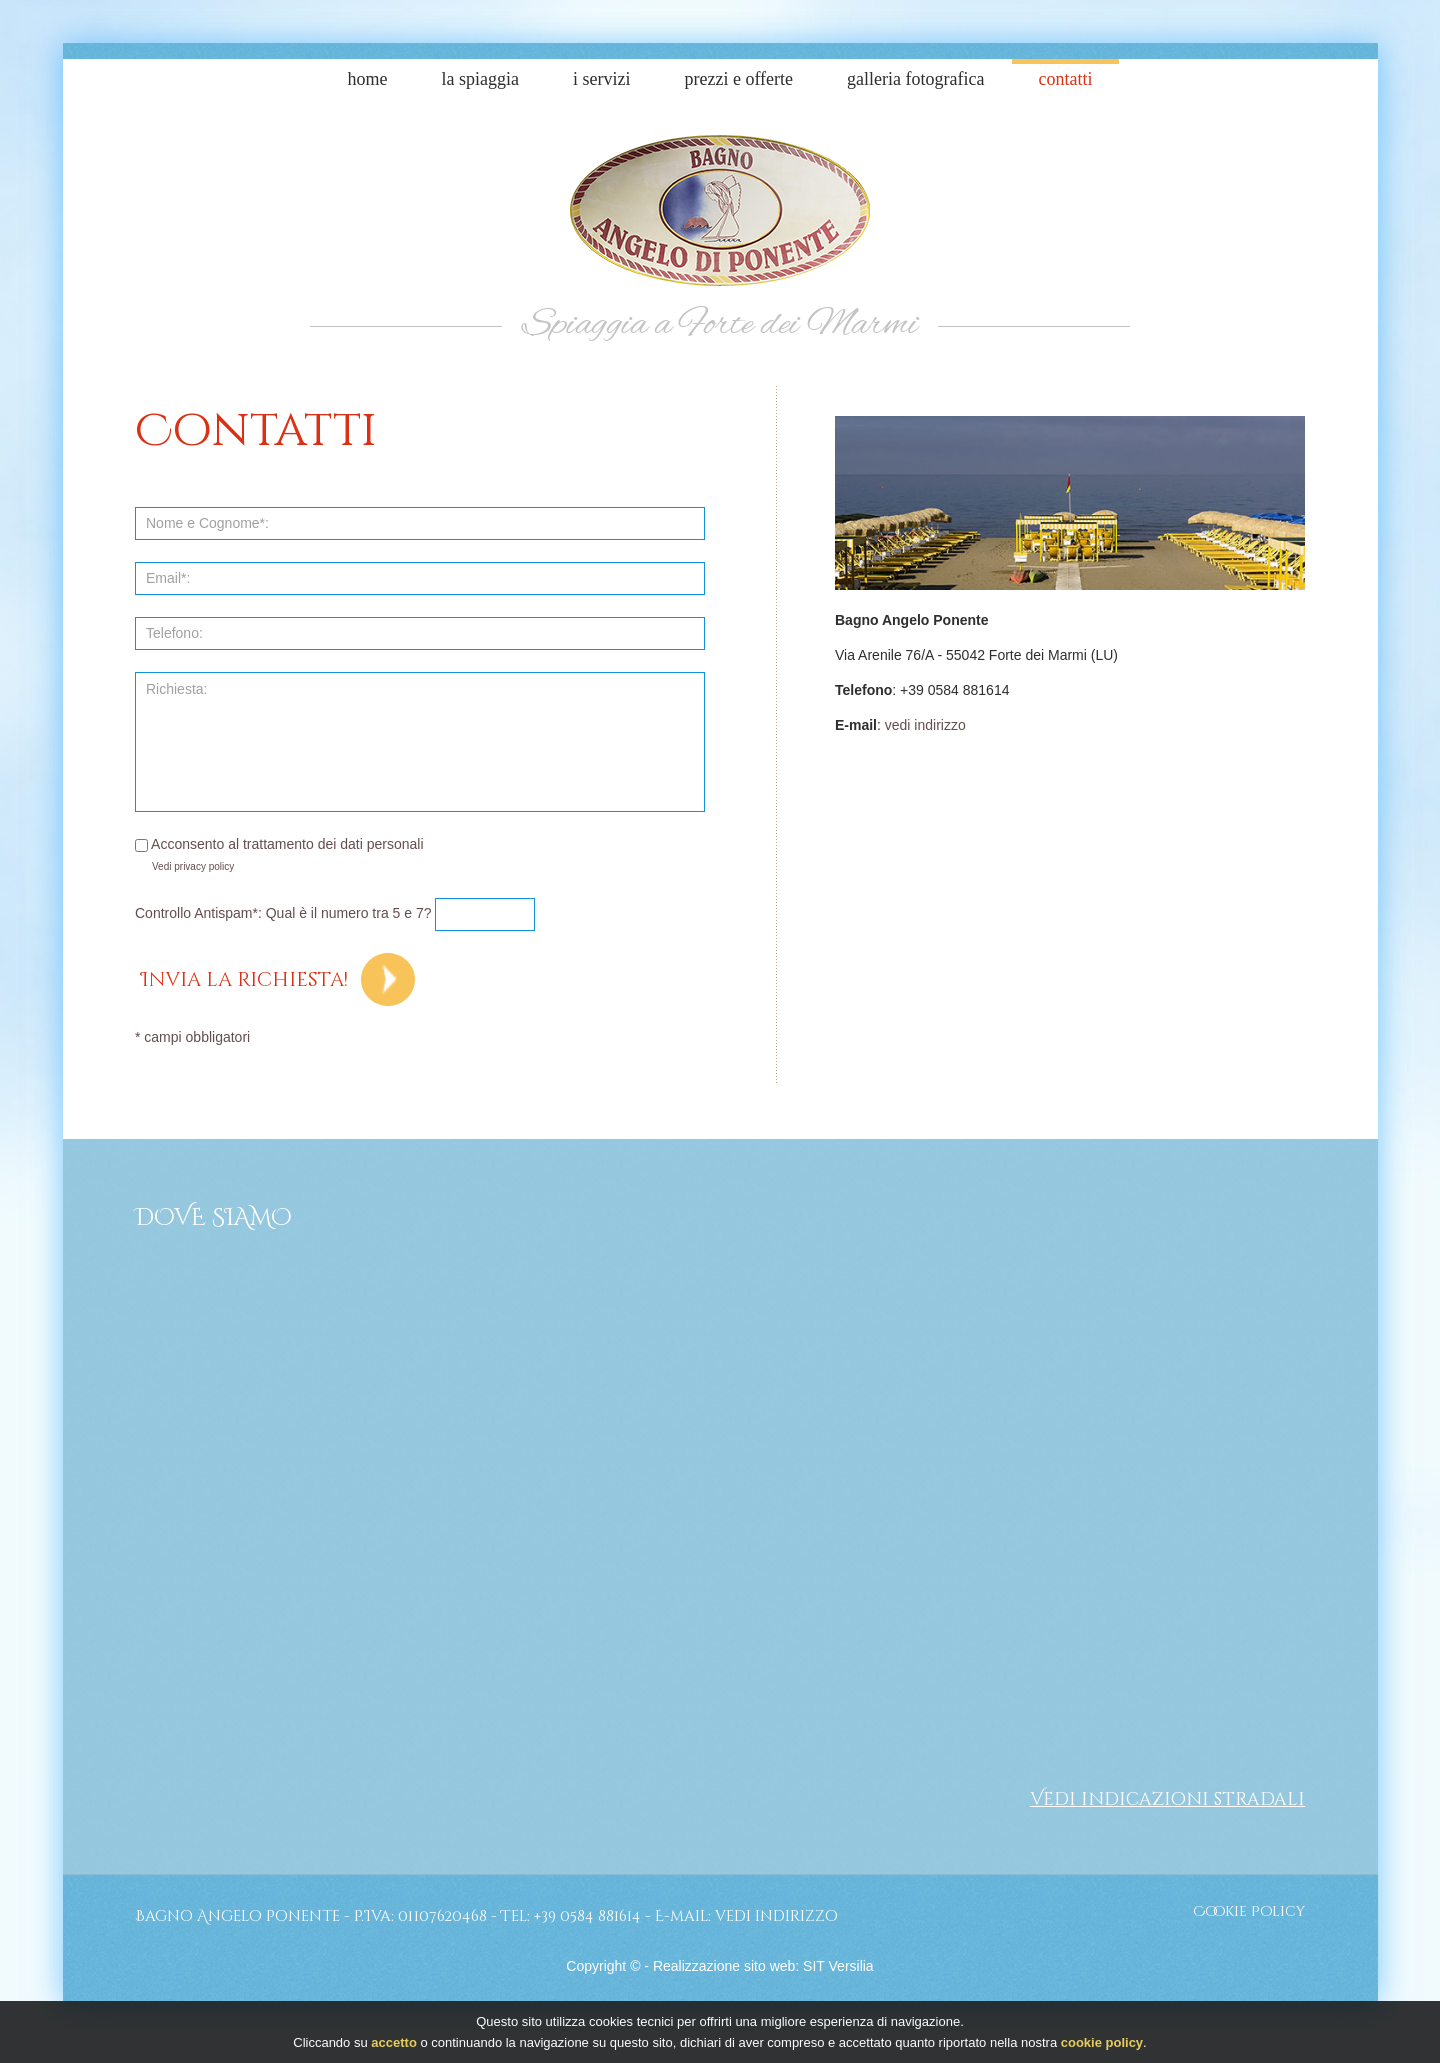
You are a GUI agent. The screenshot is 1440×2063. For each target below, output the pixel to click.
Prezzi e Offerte (738, 79)
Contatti (1066, 79)
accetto (394, 2042)
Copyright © (603, 1966)
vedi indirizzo (925, 725)
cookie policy (1102, 2042)
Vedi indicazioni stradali (1167, 1799)
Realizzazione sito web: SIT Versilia (763, 1966)
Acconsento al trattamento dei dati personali (279, 844)
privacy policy (204, 866)
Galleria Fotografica (915, 79)
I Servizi (601, 79)
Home (368, 79)
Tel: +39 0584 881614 (571, 1916)
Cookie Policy (1249, 1911)
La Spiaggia (480, 79)
